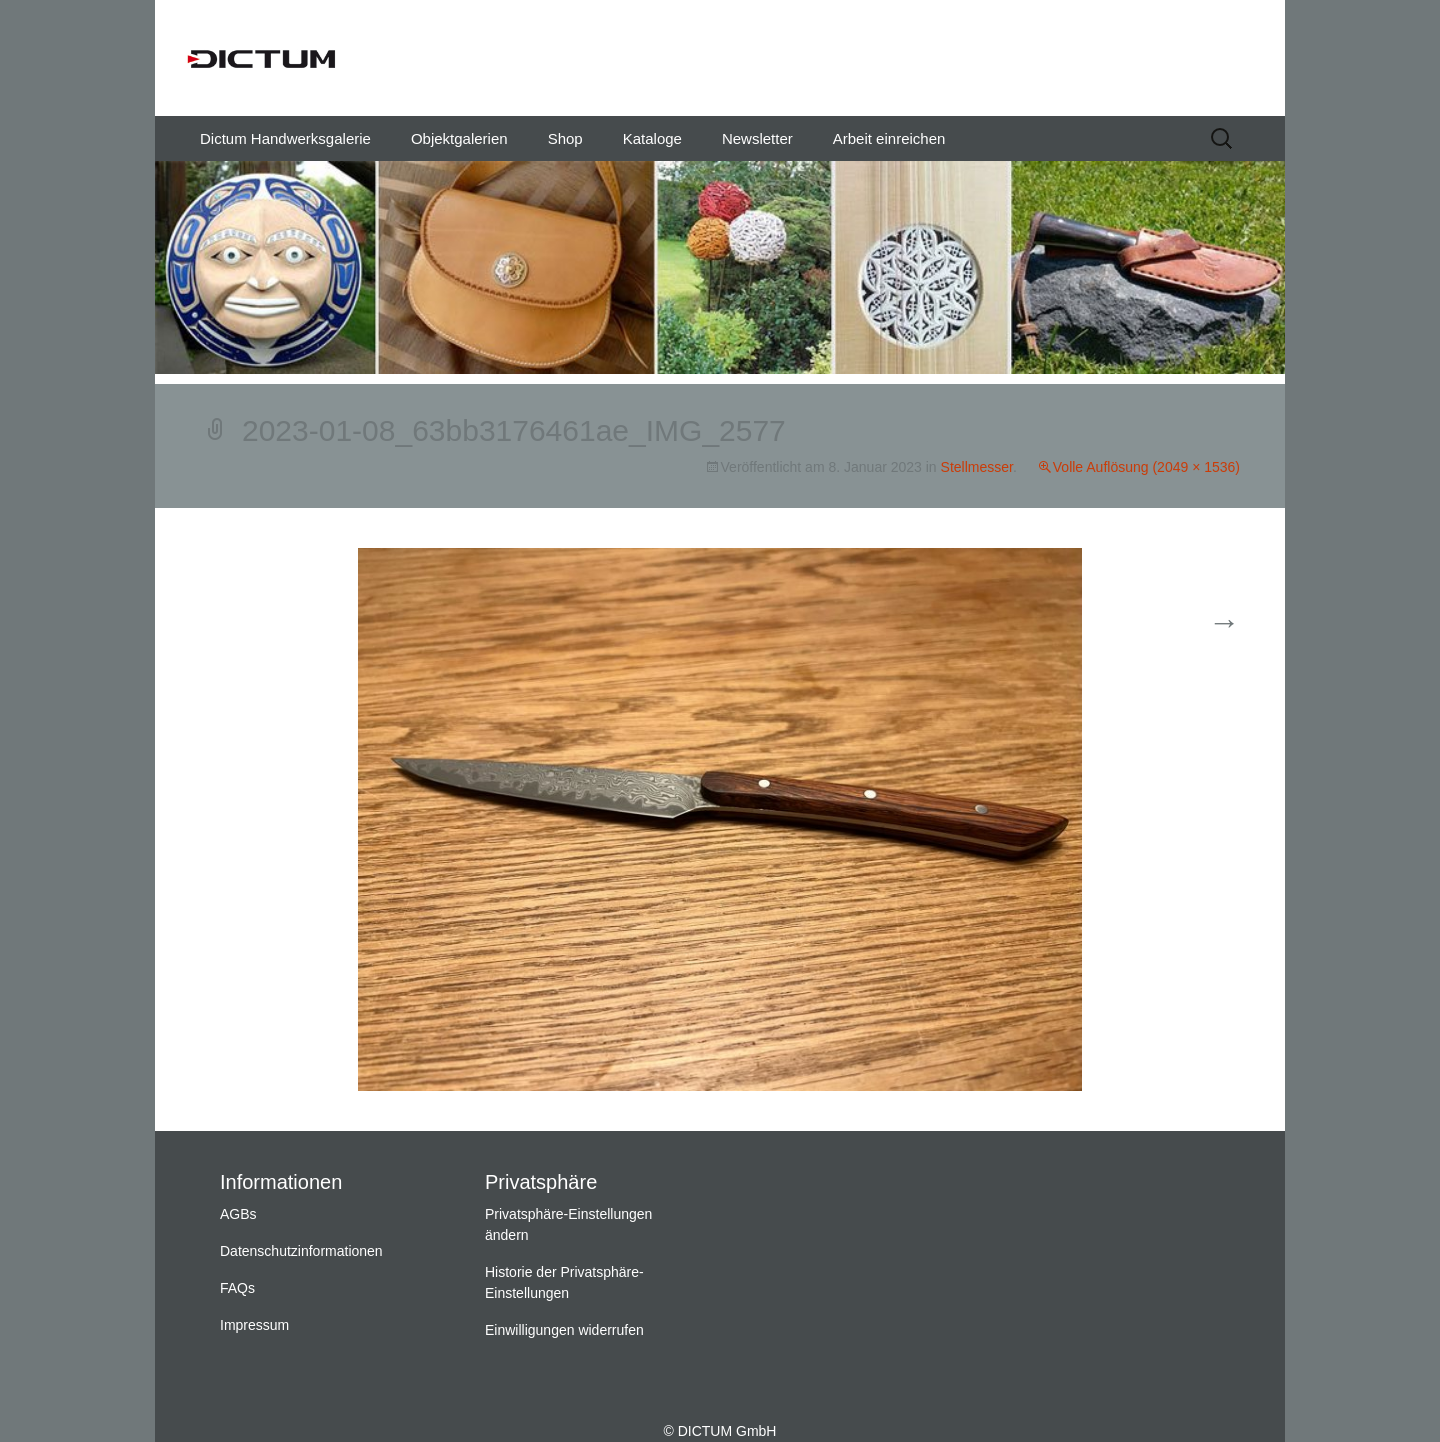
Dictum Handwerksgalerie (285, 138)
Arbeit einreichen (889, 138)
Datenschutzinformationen (301, 1251)
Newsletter (757, 138)
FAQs (237, 1288)
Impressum (254, 1325)
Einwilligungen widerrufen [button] (564, 1330)
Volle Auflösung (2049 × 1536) (1146, 467)
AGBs (238, 1214)
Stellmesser (977, 467)
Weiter (1199, 623)
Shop (565, 138)
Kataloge (652, 138)
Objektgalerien (459, 138)
